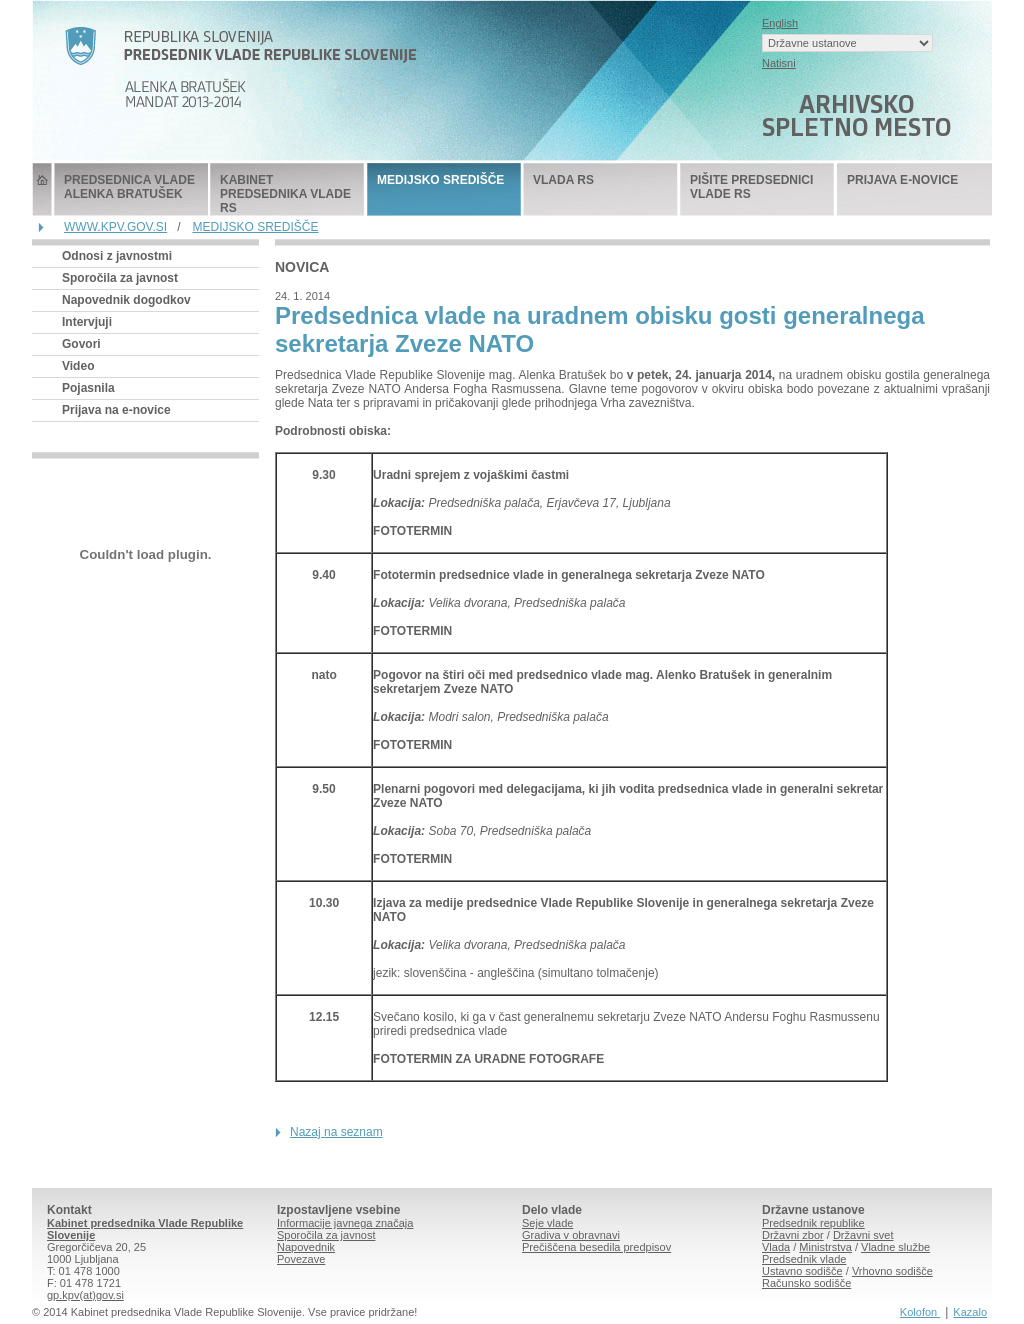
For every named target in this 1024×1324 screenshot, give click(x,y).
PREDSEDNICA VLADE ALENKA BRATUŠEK (129, 187)
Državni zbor (793, 1235)
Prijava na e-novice (116, 410)
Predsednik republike (813, 1223)
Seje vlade (547, 1223)
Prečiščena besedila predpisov (596, 1247)
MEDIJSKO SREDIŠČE (440, 180)
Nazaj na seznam (336, 1132)
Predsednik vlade (804, 1259)
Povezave (301, 1259)
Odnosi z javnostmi (117, 256)
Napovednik (306, 1247)
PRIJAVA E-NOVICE (902, 180)
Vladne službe (895, 1247)
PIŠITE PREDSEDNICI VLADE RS (751, 187)
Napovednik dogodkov (126, 300)
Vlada (776, 1247)
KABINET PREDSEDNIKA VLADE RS (285, 194)
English (780, 23)
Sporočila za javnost (120, 278)
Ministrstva (825, 1247)
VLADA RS (563, 180)
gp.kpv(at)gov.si (85, 1295)
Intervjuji (87, 322)
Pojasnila (88, 388)
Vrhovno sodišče (892, 1271)
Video (78, 366)
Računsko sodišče (806, 1283)
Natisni (779, 63)
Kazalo (970, 1312)
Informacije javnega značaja (345, 1223)
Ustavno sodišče (802, 1271)
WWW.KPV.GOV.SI (115, 227)
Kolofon (920, 1312)
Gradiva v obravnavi (571, 1235)
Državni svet (863, 1235)
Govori (81, 344)
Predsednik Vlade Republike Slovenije (42, 189)
